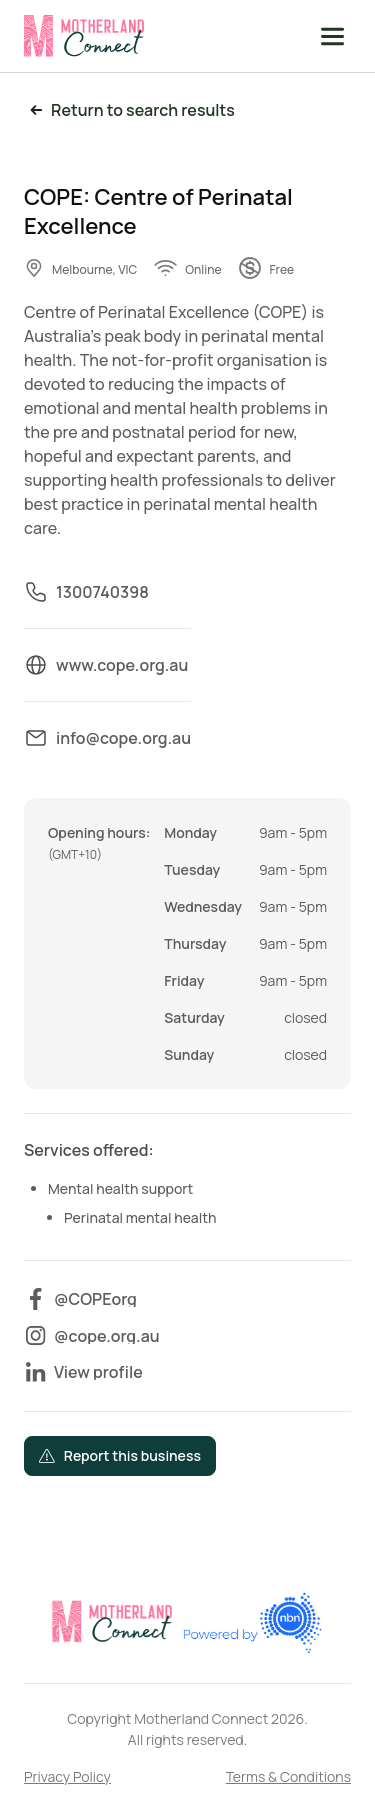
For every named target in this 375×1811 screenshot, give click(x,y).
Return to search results (129, 110)
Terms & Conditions (288, 1776)
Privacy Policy (67, 1776)
